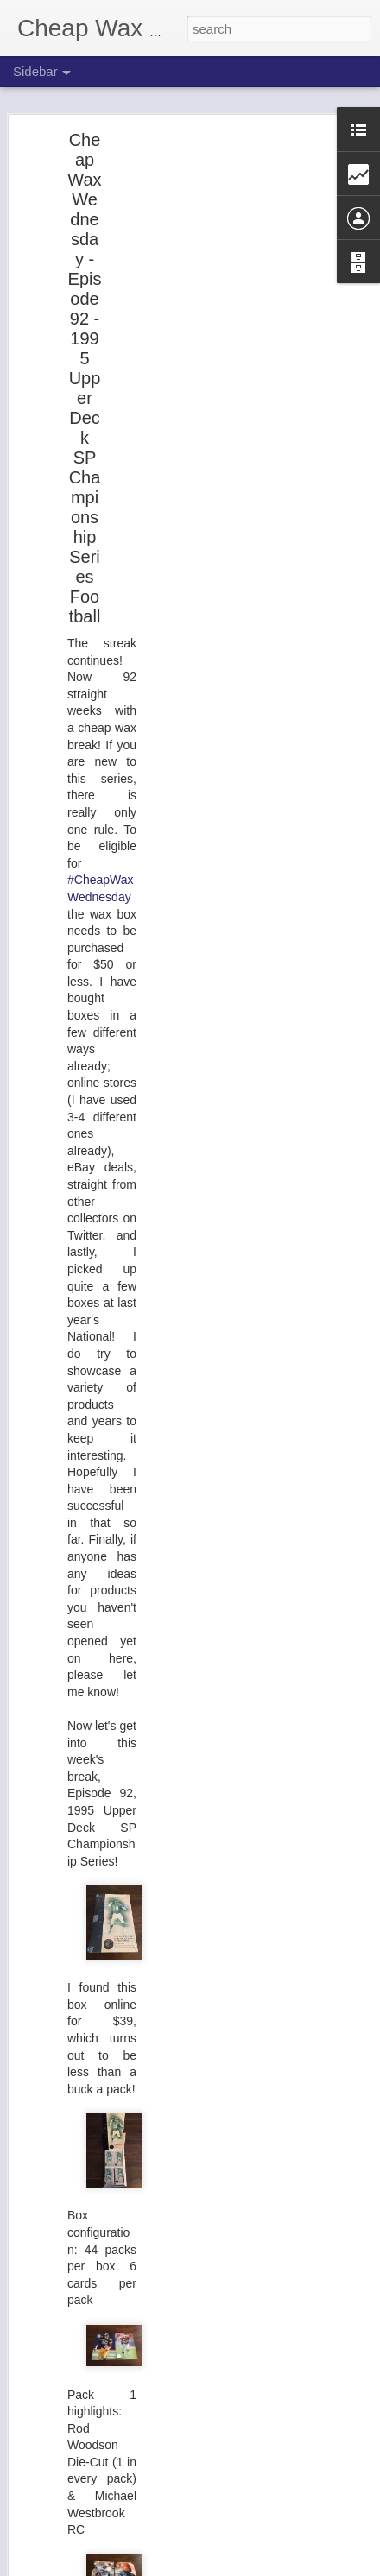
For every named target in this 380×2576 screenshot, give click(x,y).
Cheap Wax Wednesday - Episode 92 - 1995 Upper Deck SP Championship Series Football (84, 378)
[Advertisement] (231, 411)
